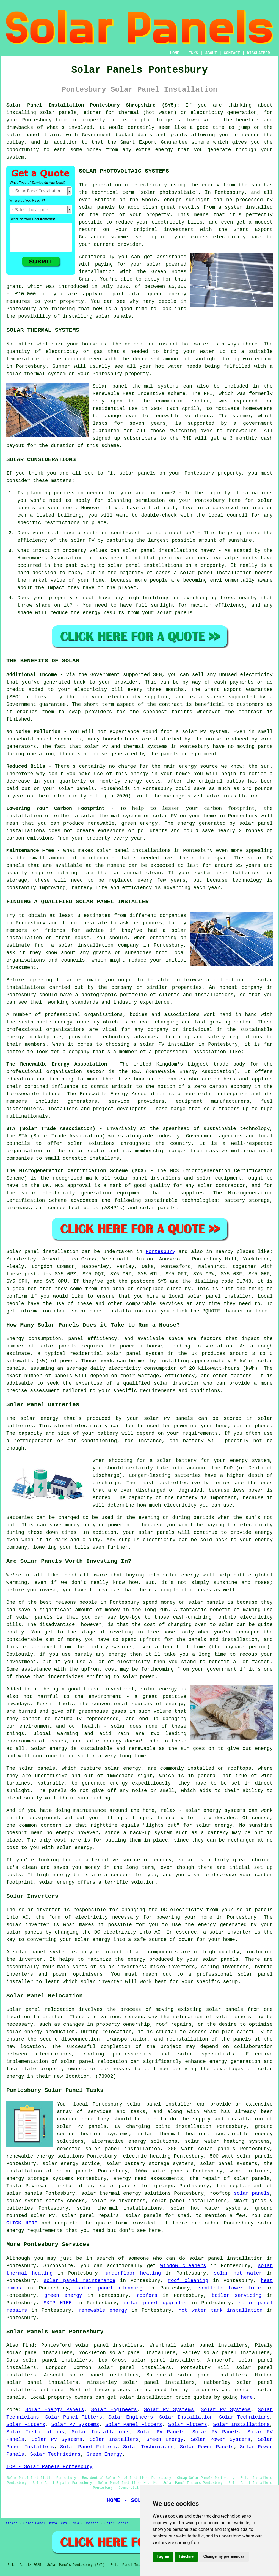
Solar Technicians (244, 2417)
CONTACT (232, 53)
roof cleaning (188, 2280)
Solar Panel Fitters (73, 2417)
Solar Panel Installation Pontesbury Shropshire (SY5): (92, 105)
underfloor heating (133, 2273)
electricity (229, 237)
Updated (91, 2523)
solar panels (58, 112)
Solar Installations (241, 2424)
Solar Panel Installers (45, 2523)
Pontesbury (160, 1251)
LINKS (192, 53)
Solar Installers (114, 2439)
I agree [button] (163, 2556)
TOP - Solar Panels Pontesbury (49, 2466)
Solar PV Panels (161, 2432)
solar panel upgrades (155, 2303)
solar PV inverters (118, 2201)
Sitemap (10, 2523)
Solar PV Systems (169, 2409)
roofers (147, 2295)
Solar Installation (186, 2417)
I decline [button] (186, 2556)
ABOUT (211, 53)
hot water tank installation (220, 2310)
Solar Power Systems (220, 2439)
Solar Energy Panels (54, 2409)
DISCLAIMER (258, 53)
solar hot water (195, 2208)
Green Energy (164, 2439)
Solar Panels (116, 2523)
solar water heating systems (227, 2141)
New (76, 2523)
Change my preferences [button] (223, 2556)
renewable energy (102, 2310)
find (28, 2345)
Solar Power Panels (207, 2447)
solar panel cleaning (109, 2288)
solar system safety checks (45, 2201)
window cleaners (183, 2266)
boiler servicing (236, 2295)
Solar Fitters (25, 2424)
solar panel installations (144, 565)
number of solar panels (41, 1346)
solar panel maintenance (79, 2280)
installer (19, 1981)
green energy (63, 2295)
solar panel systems (229, 2163)
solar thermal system (36, 374)
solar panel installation (122, 2149)
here (247, 2397)
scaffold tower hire (230, 2288)
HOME (174, 53)
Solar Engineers (114, 2409)
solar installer (177, 1383)
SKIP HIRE (57, 2303)
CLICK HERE (21, 2223)
